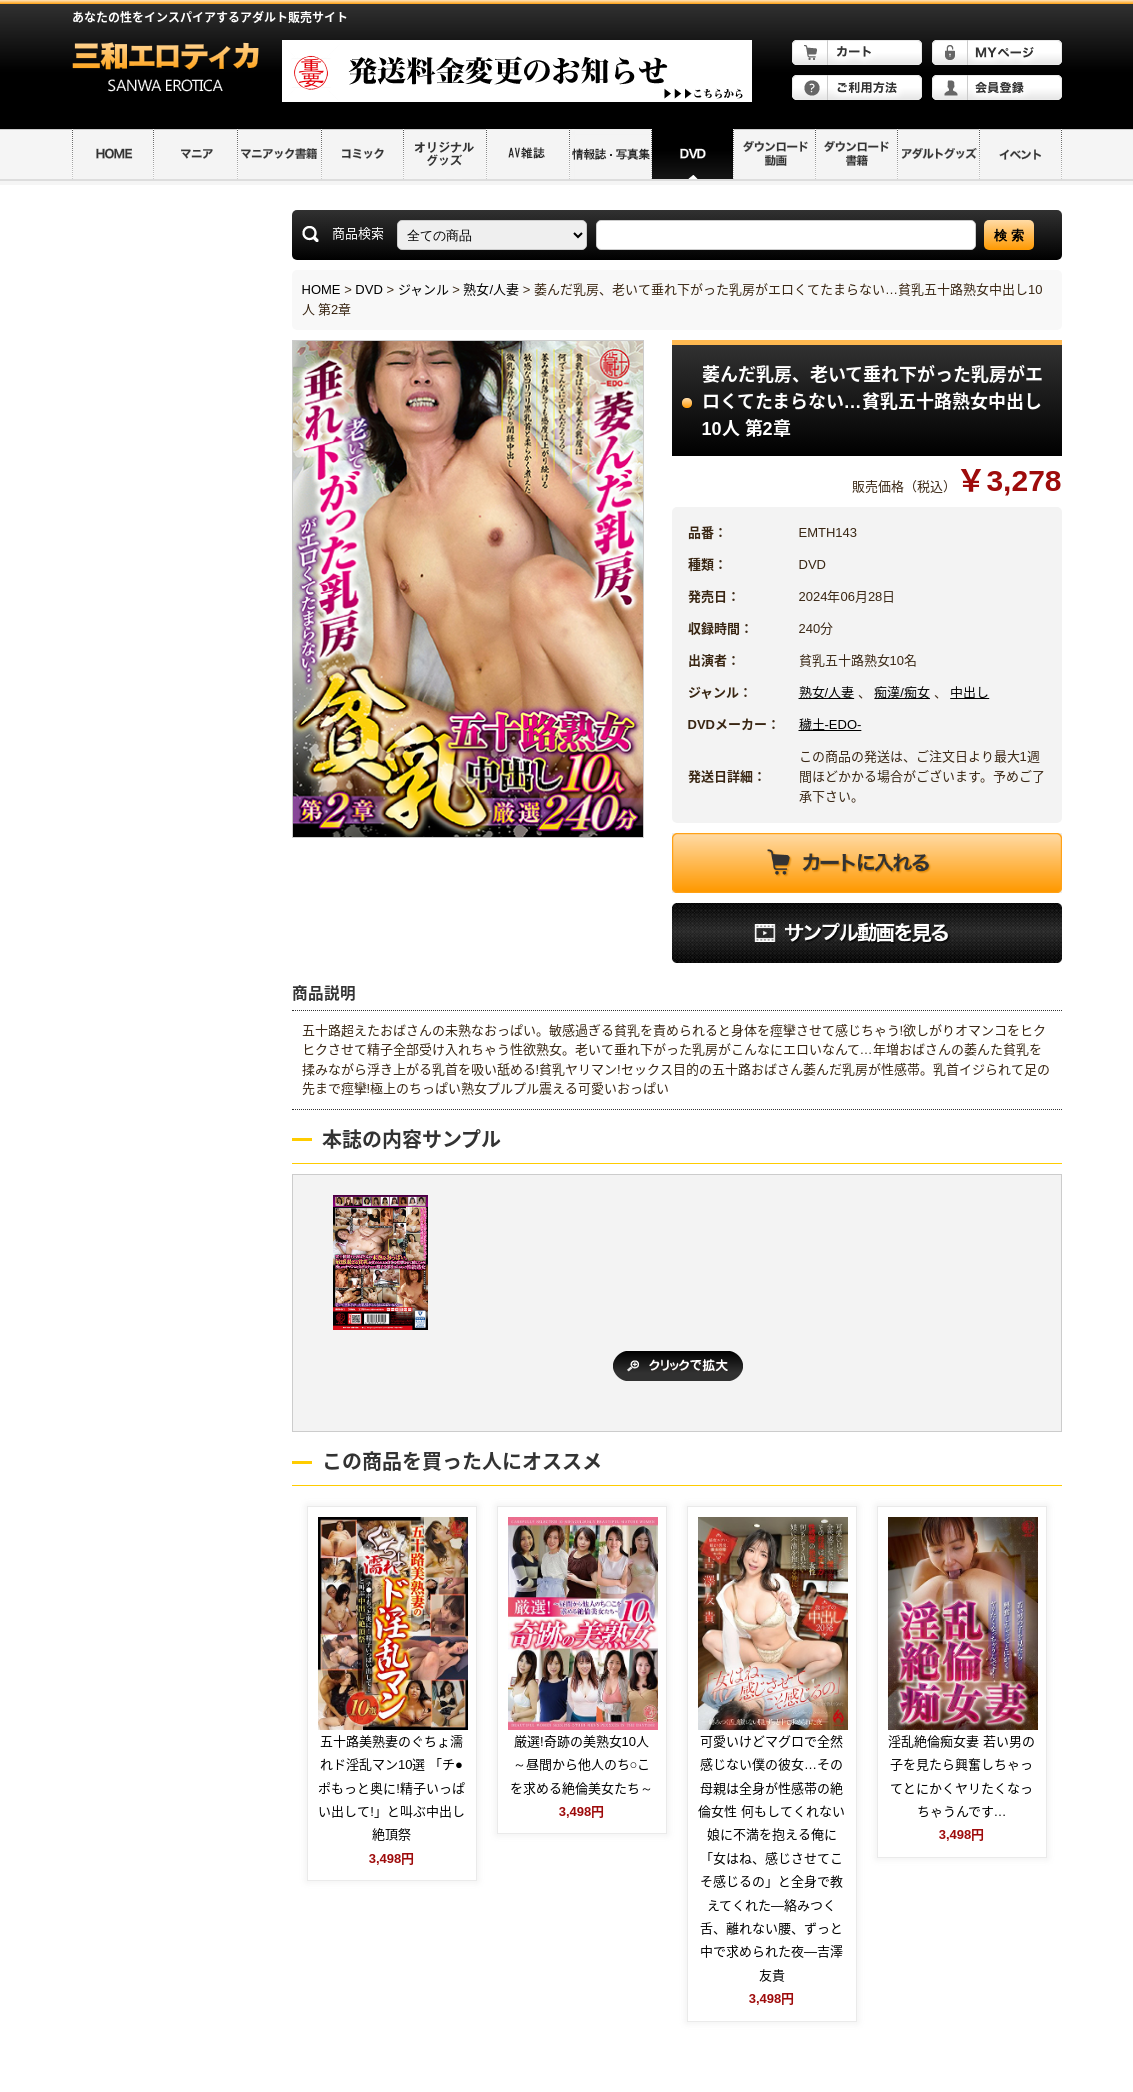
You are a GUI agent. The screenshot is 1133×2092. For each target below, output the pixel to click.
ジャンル (423, 289)
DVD (368, 289)
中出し (969, 692)
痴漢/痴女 (902, 692)
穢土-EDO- (830, 724)
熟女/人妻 (491, 289)
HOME (321, 289)
